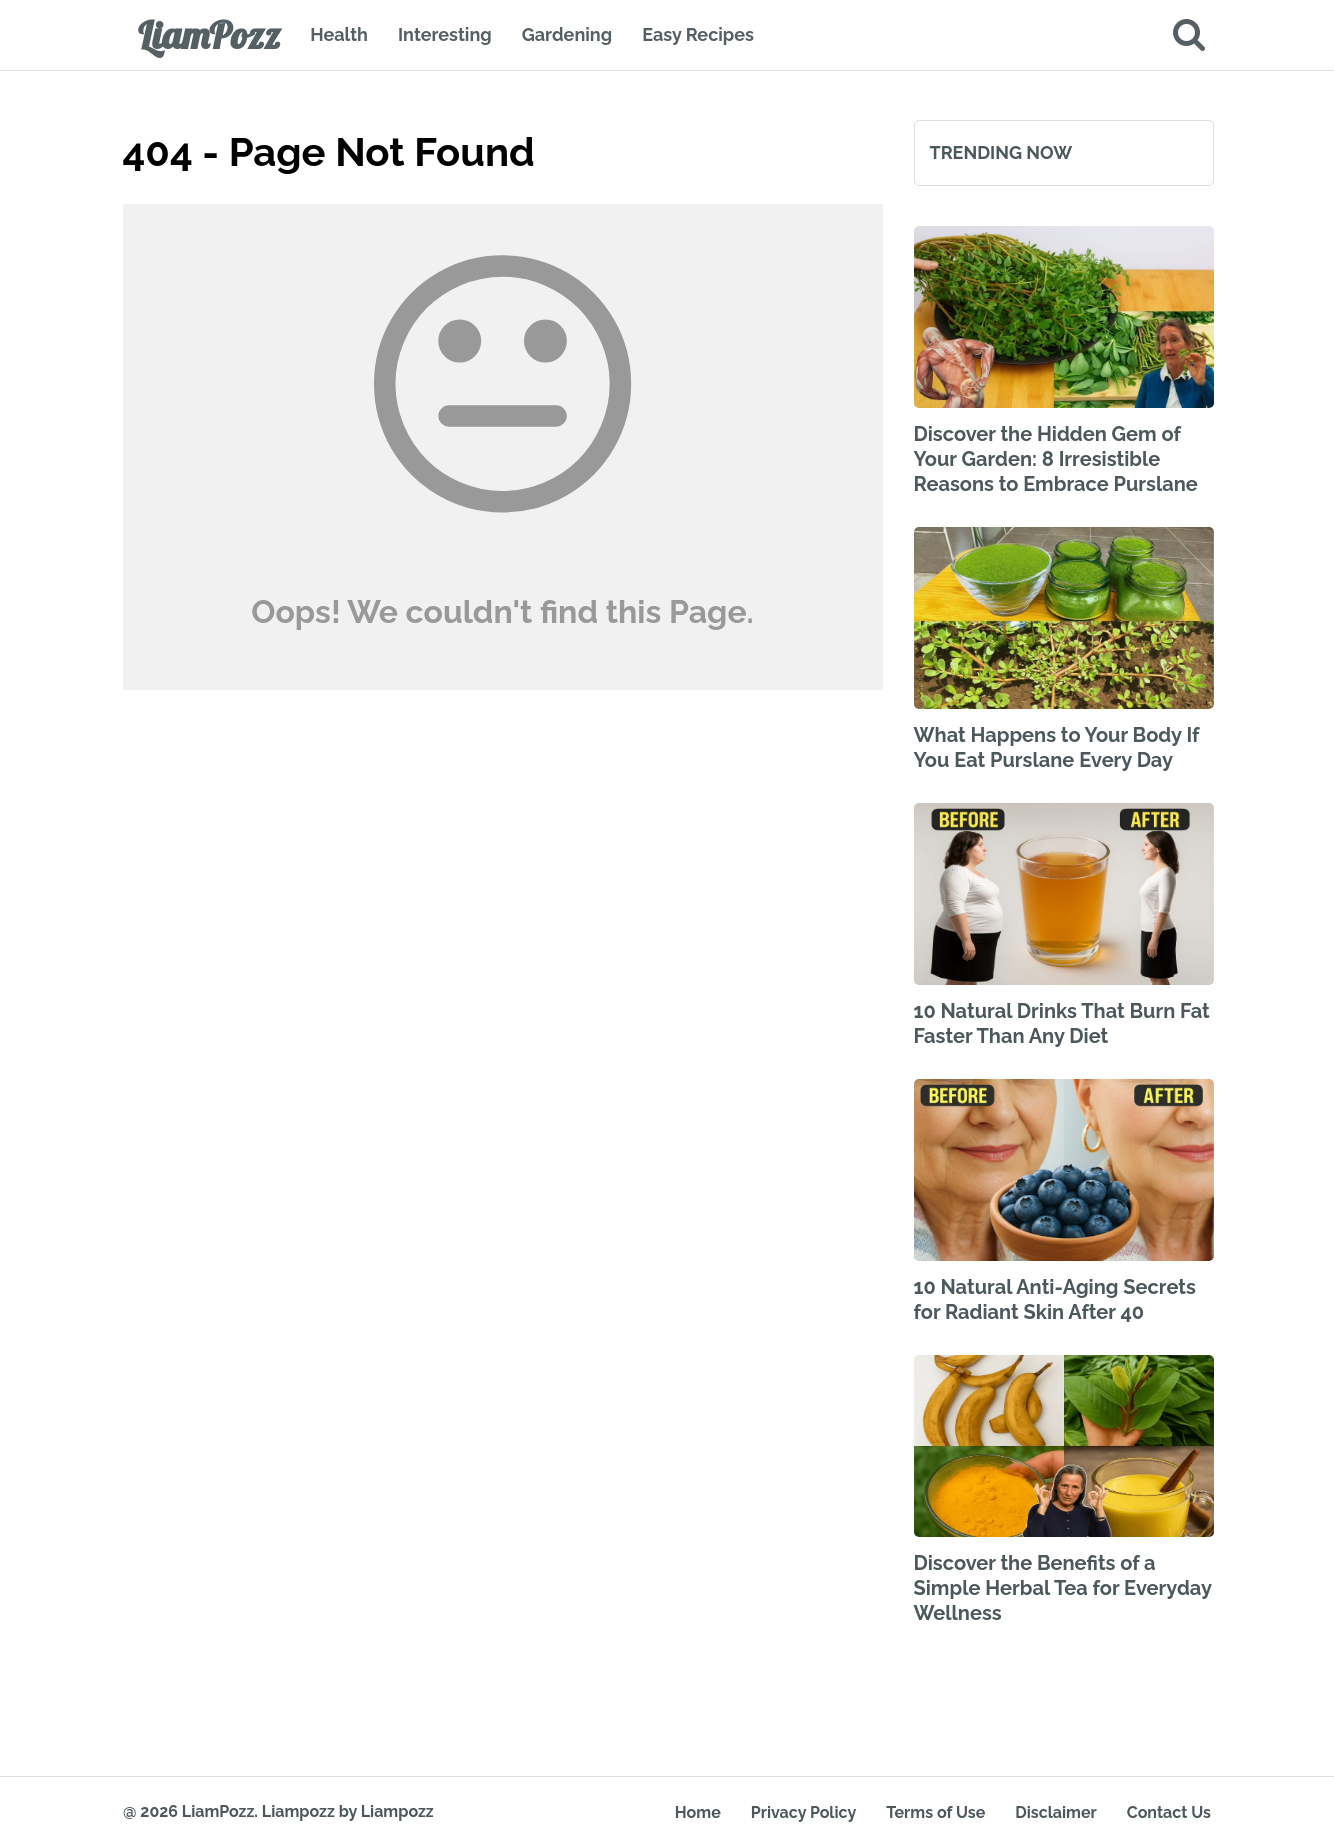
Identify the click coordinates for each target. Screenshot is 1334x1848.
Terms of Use (935, 1812)
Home (698, 1812)
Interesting (445, 34)
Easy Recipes (698, 34)
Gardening (567, 34)
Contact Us (1169, 1812)
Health (339, 34)
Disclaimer (1055, 1812)
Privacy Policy (803, 1812)
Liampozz (298, 1811)
